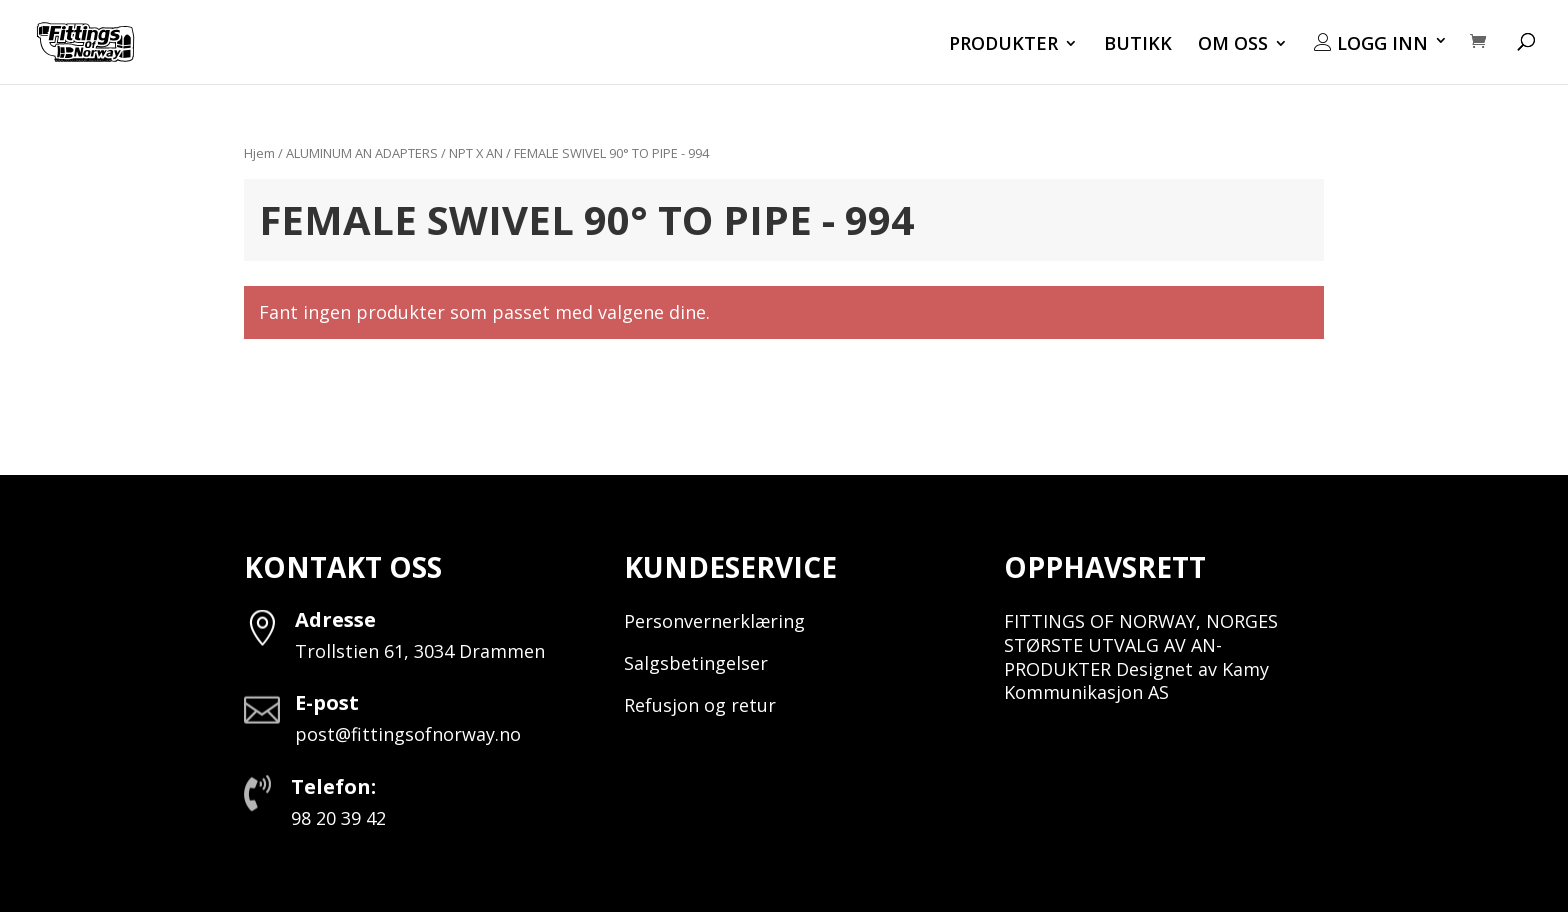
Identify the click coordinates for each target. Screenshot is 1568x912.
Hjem (259, 153)
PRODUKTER (1003, 45)
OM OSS (1233, 45)
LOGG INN (1371, 44)
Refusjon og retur (700, 705)
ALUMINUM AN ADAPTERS (362, 153)
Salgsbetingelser (696, 663)
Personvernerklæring (714, 621)
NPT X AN (476, 153)
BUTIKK (1138, 45)
